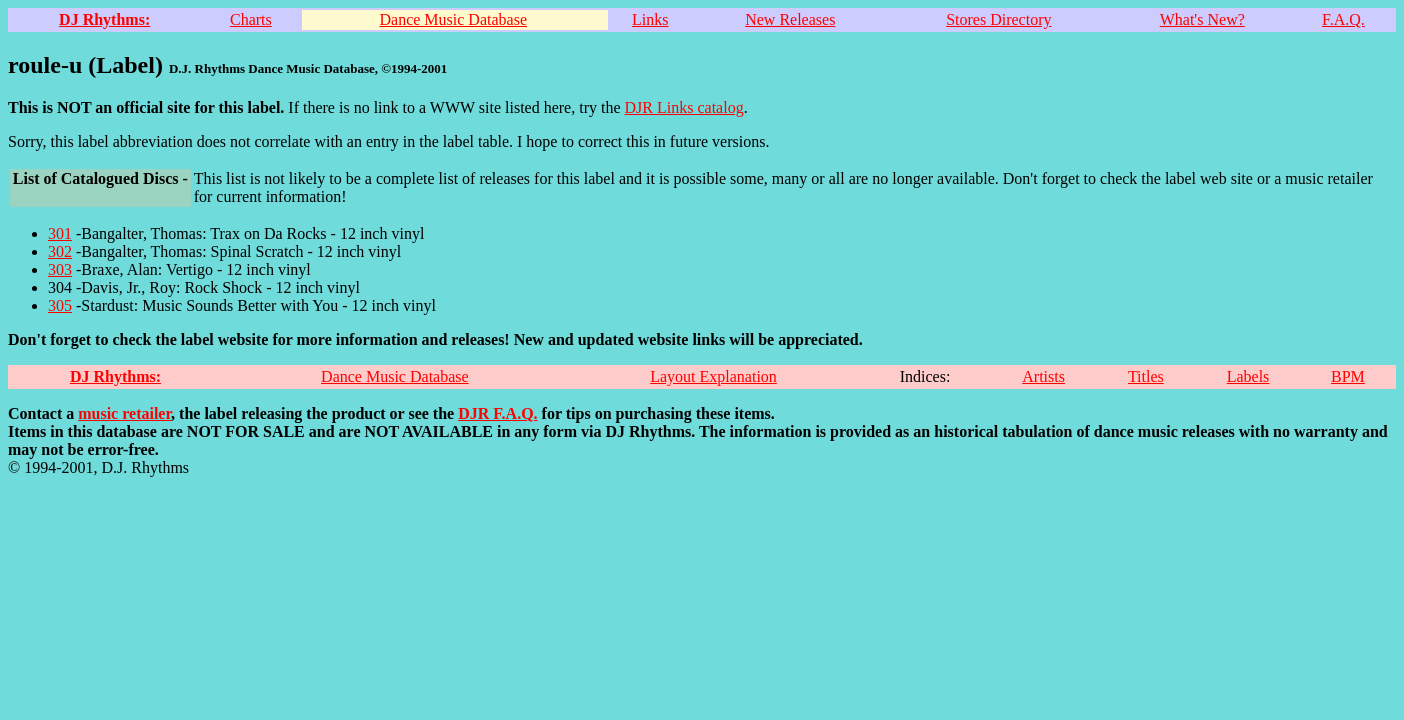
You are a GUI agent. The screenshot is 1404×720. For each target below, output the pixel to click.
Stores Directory (998, 19)
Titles (1146, 376)
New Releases (790, 19)
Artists (1043, 376)
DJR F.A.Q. (497, 413)
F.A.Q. (1343, 19)
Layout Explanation (713, 376)
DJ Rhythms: (104, 19)
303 (60, 269)
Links (650, 19)
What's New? (1202, 19)
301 (60, 233)
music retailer (124, 413)
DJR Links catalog (684, 107)
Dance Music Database (453, 19)
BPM (1348, 376)
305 (60, 305)
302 (60, 251)
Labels (1248, 376)
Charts (251, 19)
